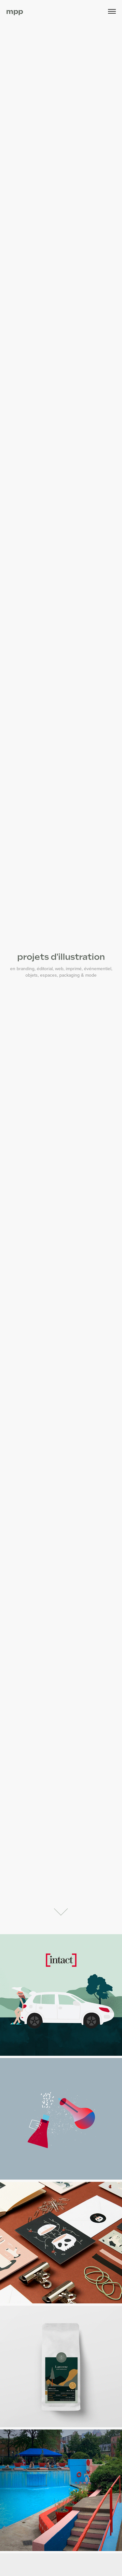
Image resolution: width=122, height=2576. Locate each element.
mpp (14, 11)
